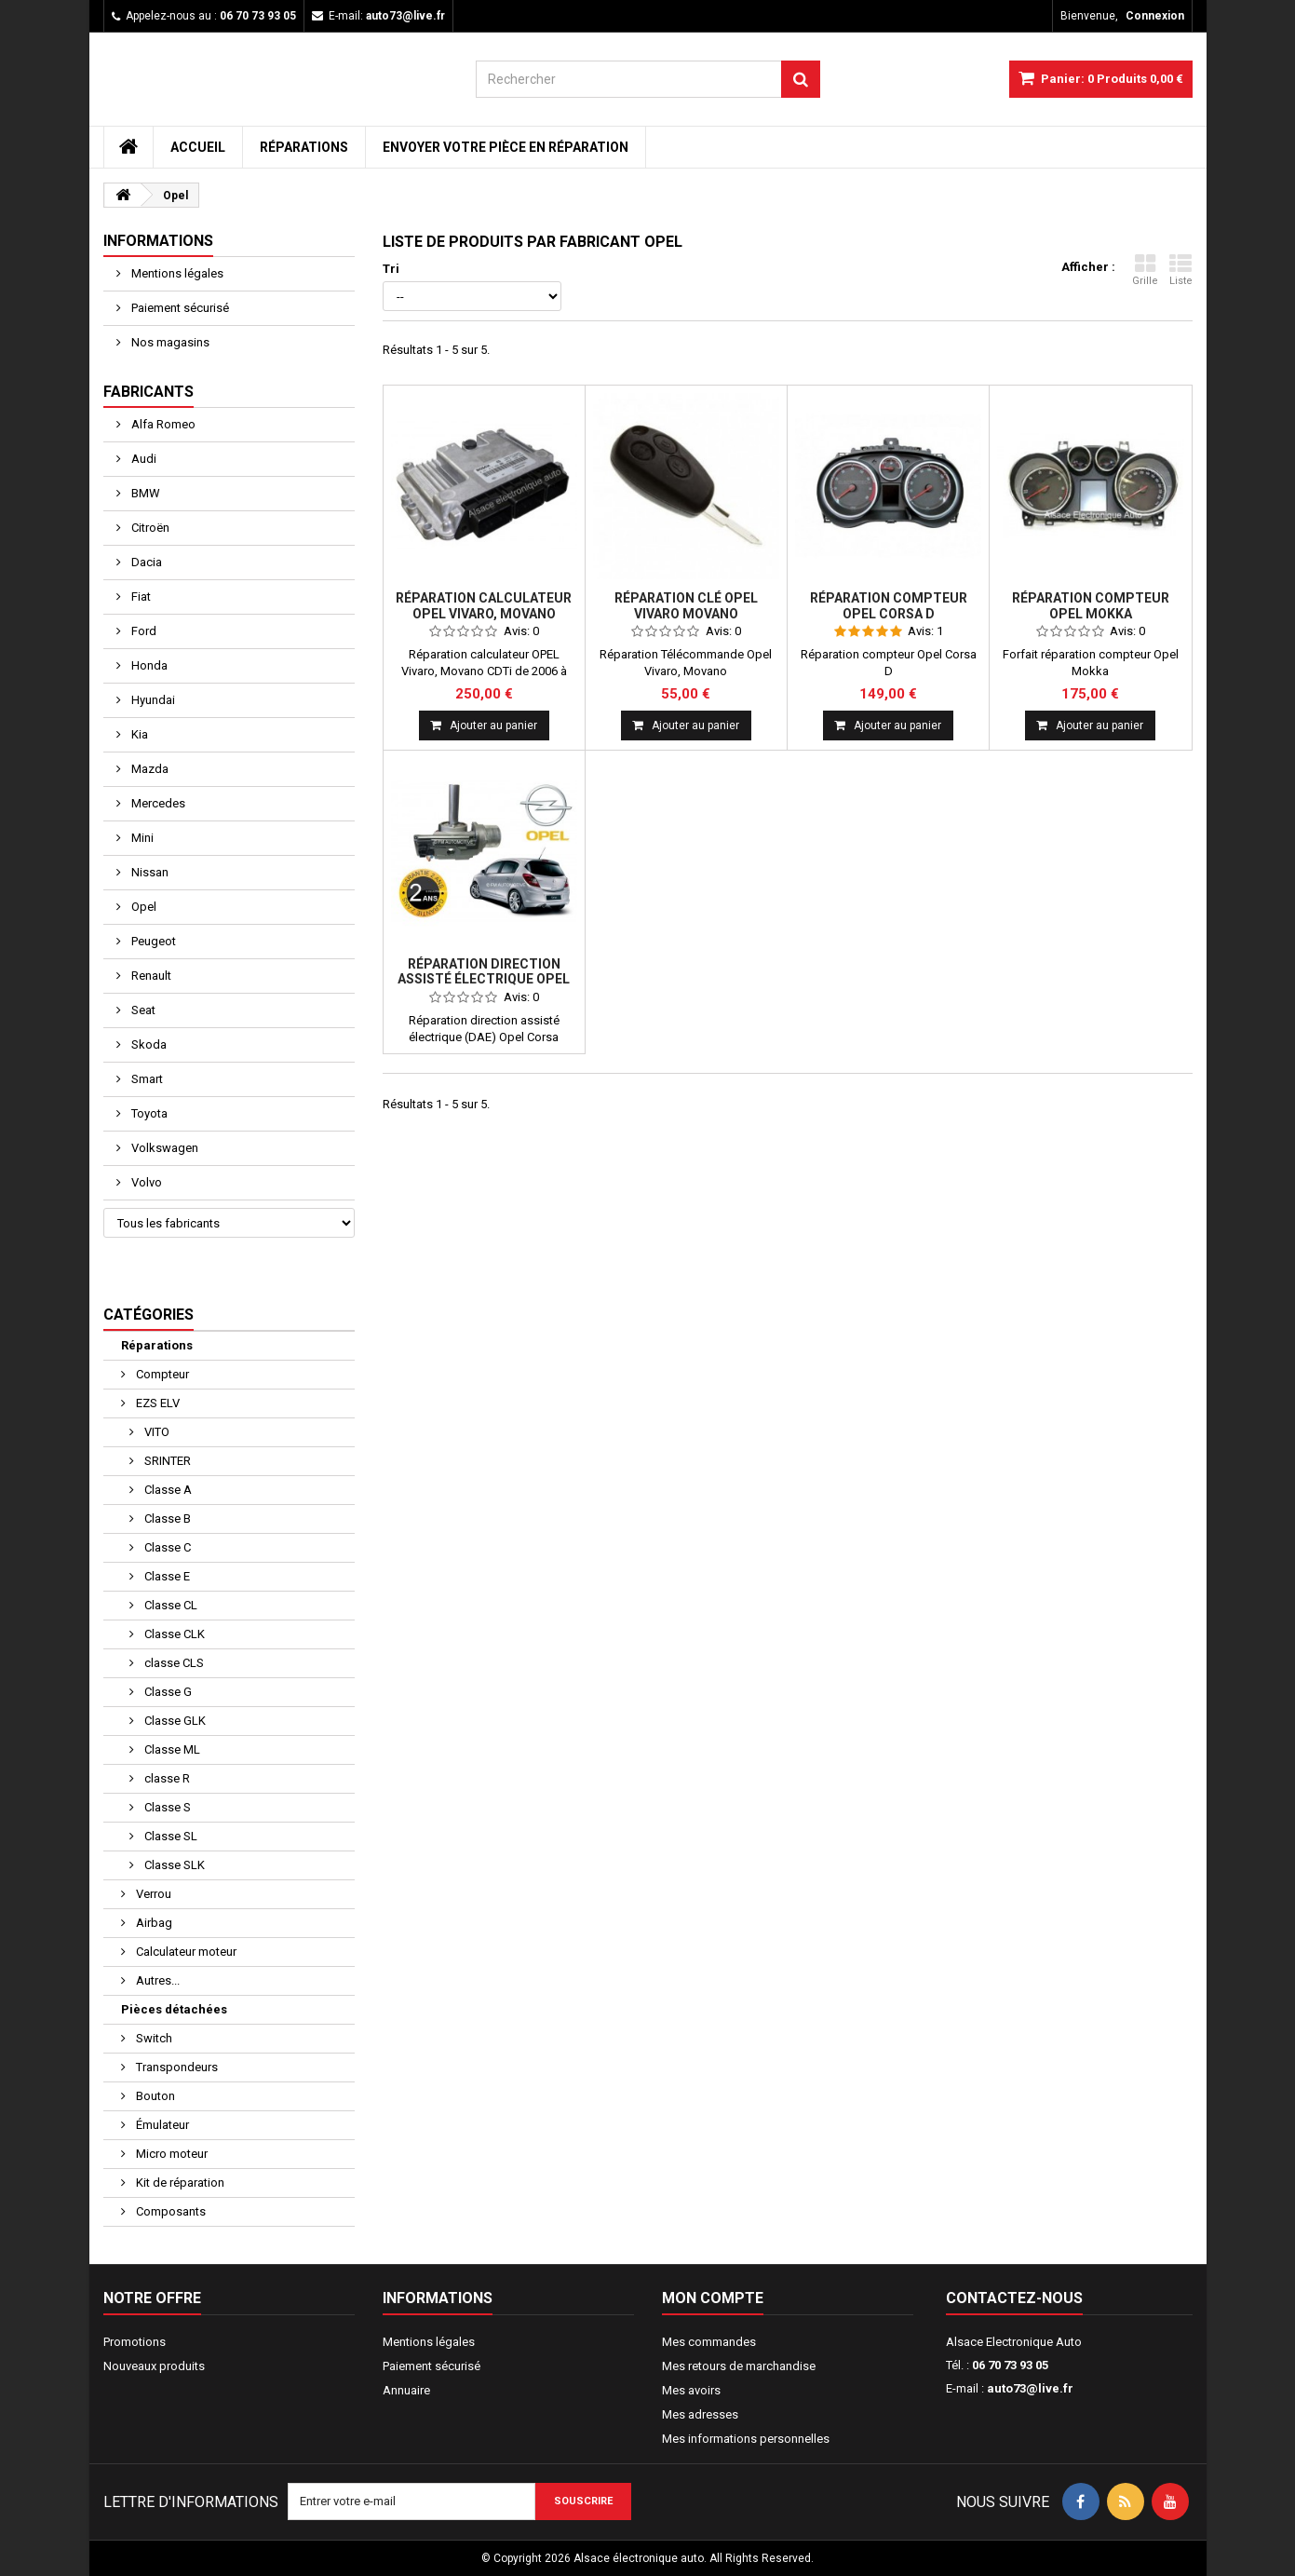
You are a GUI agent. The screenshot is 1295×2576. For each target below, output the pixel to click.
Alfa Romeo (162, 424)
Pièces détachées (174, 2009)
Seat (141, 1010)
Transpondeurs (175, 2067)
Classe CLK (173, 1634)
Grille (1145, 269)
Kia (138, 734)
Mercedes (156, 803)
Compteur (161, 1374)
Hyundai (151, 700)
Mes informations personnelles (746, 2439)
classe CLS (173, 1663)
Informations (158, 241)
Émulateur (161, 2125)
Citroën (148, 528)
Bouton (154, 2096)
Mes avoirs (691, 2390)
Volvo (145, 1182)
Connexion (1155, 15)
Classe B (166, 1518)
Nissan (148, 872)
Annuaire (406, 2390)
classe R (166, 1778)
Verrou (152, 1894)
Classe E (166, 1576)
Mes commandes (709, 2342)
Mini (141, 838)
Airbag (152, 1923)
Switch (152, 2038)
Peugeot (152, 941)
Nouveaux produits (154, 2366)
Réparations (304, 147)
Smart (145, 1079)
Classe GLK (174, 1721)
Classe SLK (173, 1865)
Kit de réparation (178, 2183)
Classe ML (171, 1749)
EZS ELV (156, 1403)
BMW (144, 493)
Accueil (197, 147)
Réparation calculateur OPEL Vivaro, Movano (484, 605)
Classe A (167, 1490)
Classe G (167, 1692)
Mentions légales (175, 273)
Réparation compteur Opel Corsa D (888, 605)
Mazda (148, 769)
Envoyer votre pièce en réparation (505, 147)
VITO (155, 1432)
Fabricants (148, 391)
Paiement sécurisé (178, 308)
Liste (1181, 269)
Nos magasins (168, 342)
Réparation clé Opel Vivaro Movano (686, 605)
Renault (149, 976)
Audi (142, 459)
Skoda (147, 1044)
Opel (142, 907)
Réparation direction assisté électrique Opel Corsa (484, 979)
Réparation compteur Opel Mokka (1090, 605)
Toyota (148, 1113)
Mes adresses (700, 2414)
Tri (391, 269)
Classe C (166, 1547)
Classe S (166, 1807)
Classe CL (169, 1605)
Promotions (134, 2342)
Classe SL (169, 1836)
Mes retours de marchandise (739, 2366)
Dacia (145, 562)
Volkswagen (163, 1148)
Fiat (139, 596)
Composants (169, 2211)
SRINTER (166, 1461)
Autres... (156, 1980)
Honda (148, 665)
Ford (142, 631)
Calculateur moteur (184, 1952)
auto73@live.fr (1030, 2388)
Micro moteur (170, 2154)
